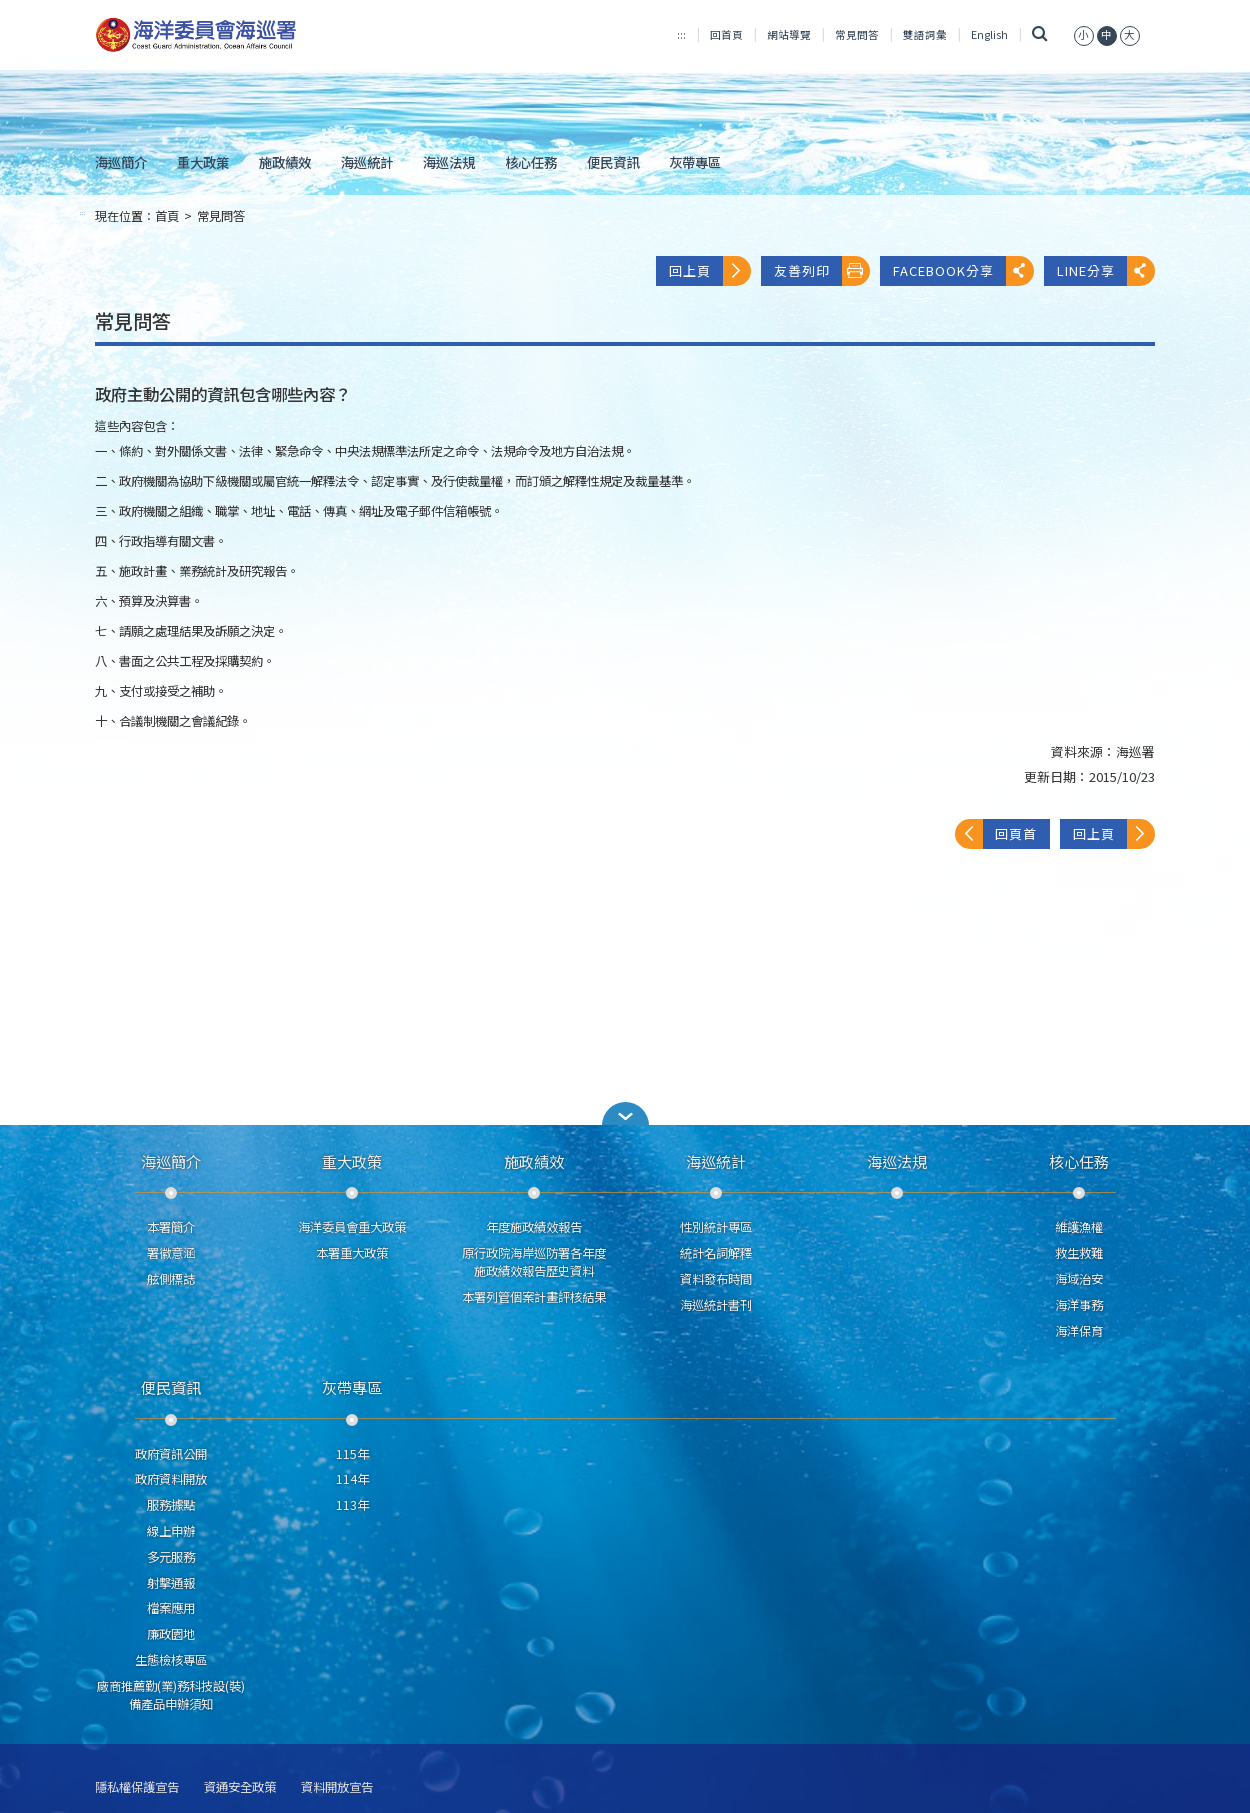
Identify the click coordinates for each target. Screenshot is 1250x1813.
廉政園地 (171, 1634)
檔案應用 (171, 1608)
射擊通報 (171, 1583)
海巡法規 (449, 162)
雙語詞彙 (925, 34)
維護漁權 (1079, 1227)
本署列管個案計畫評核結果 (534, 1297)
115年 (352, 1454)
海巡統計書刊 (716, 1305)
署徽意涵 (171, 1253)
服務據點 (171, 1505)
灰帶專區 (695, 162)
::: (681, 34)
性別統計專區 (716, 1227)
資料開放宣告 (337, 1787)
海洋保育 (1079, 1331)
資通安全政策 (240, 1787)
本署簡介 (171, 1227)
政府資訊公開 (171, 1454)
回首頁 (726, 34)
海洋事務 (1079, 1305)
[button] (1084, 34)
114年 (352, 1479)
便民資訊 (613, 162)
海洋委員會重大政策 (352, 1227)
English (989, 34)
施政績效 (285, 162)
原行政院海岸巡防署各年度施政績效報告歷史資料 (534, 1262)
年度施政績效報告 (534, 1227)
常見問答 (857, 34)
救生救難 (1079, 1253)
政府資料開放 (171, 1479)
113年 (352, 1505)
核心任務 (531, 162)
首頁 (167, 216)
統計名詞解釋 (716, 1253)
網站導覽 (789, 34)
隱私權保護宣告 (137, 1787)
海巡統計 (367, 162)
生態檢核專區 (171, 1660)
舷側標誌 (171, 1279)
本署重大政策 (352, 1253)
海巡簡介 (121, 162)
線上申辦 (171, 1531)
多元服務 (171, 1557)
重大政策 (203, 162)
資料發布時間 (716, 1279)
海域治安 (1079, 1279)
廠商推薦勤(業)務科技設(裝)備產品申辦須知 (171, 1695)
